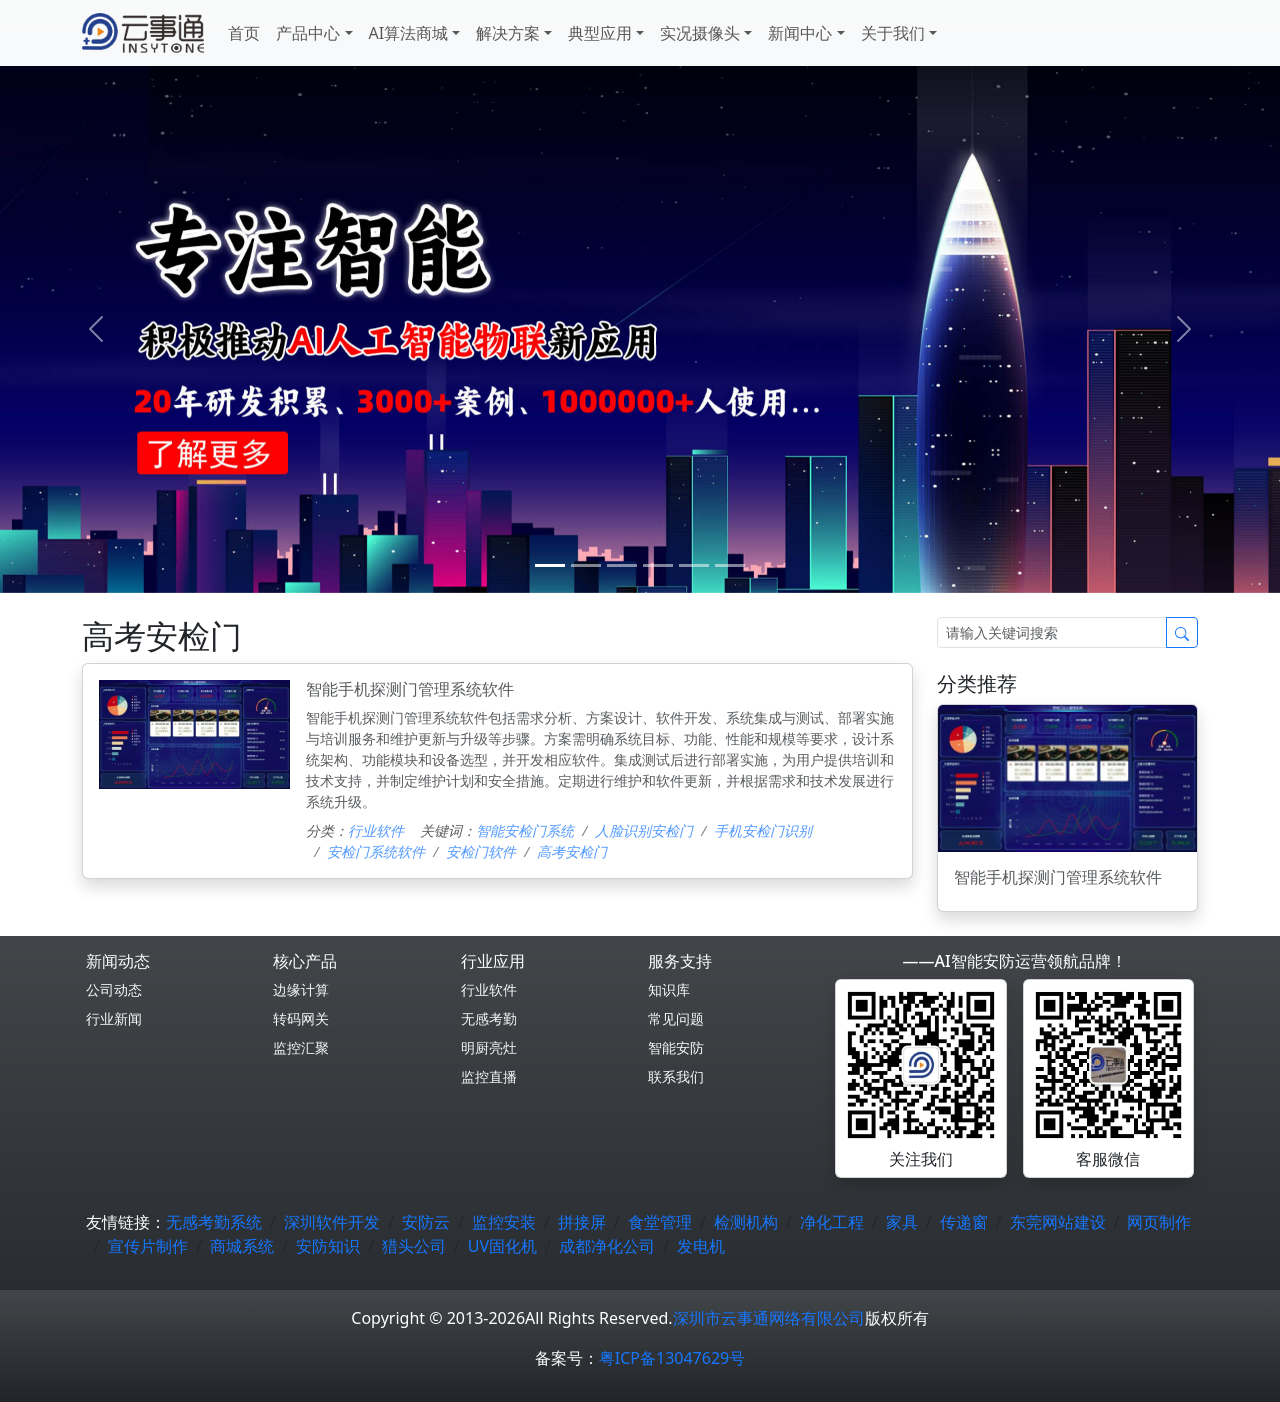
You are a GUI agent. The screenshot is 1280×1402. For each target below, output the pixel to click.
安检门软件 (481, 851)
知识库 (669, 989)
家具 (902, 1222)
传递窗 (964, 1222)
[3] (658, 565)
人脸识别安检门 (644, 830)
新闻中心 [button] (800, 33)
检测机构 (746, 1222)
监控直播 (489, 1076)
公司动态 (114, 989)
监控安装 (504, 1222)
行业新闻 (114, 1018)
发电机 (701, 1246)
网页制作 (1159, 1222)
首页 (244, 33)
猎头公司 (414, 1246)
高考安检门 (572, 851)
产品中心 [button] (308, 33)
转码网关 (301, 1018)
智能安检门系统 (525, 830)
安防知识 (328, 1246)
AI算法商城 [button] (409, 33)
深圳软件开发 (332, 1222)
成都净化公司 (607, 1246)
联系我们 (676, 1076)
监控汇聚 (301, 1047)
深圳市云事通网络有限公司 (769, 1318)
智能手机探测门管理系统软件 (410, 689)
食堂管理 (660, 1222)
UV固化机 (502, 1246)
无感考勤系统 (214, 1222)
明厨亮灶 (489, 1047)
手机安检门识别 (763, 830)
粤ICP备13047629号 (672, 1358)
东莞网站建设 (1058, 1222)
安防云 (426, 1222)
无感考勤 (489, 1018)
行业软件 (376, 830)
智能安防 (676, 1047)
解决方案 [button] (508, 33)
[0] (550, 565)
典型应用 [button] (600, 33)
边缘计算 (301, 989)
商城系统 (242, 1246)
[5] (730, 565)
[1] (586, 565)
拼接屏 (582, 1222)
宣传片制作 (148, 1246)
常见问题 (676, 1018)
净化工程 (832, 1222)
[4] (694, 565)
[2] (622, 565)
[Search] (1052, 632)
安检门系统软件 (376, 851)
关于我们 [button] (893, 33)
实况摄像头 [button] (700, 33)
